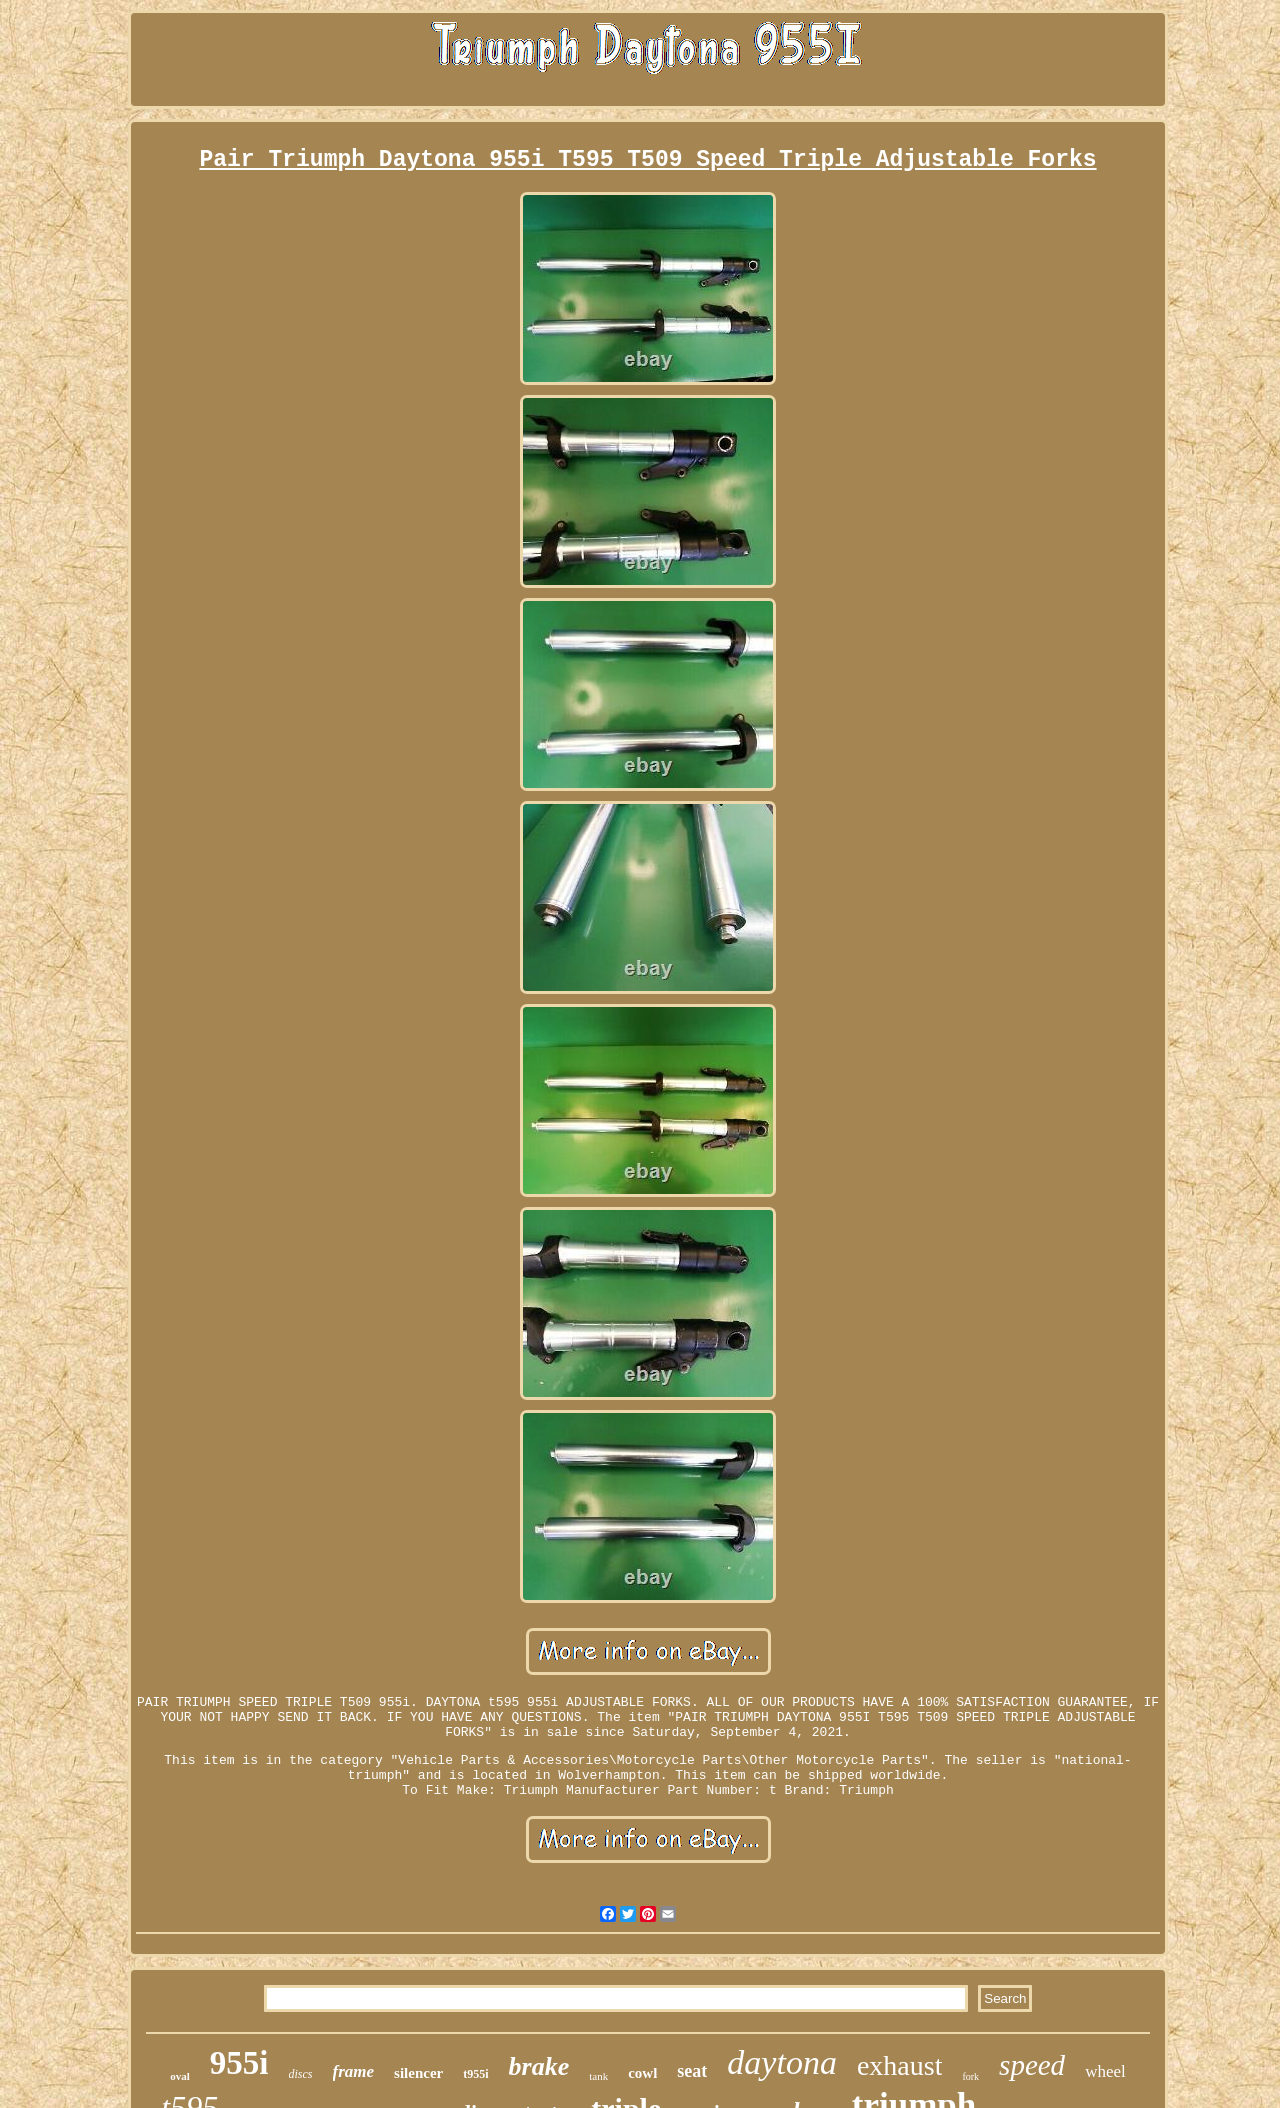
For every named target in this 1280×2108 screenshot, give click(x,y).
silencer (418, 2073)
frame (354, 2071)
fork (970, 2076)
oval (180, 2076)
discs (301, 2074)
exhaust (900, 2065)
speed (1032, 2065)
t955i (475, 2074)
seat (692, 2071)
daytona (782, 2062)
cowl (642, 2073)
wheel (1105, 2071)
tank (598, 2076)
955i (239, 2063)
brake (539, 2066)
